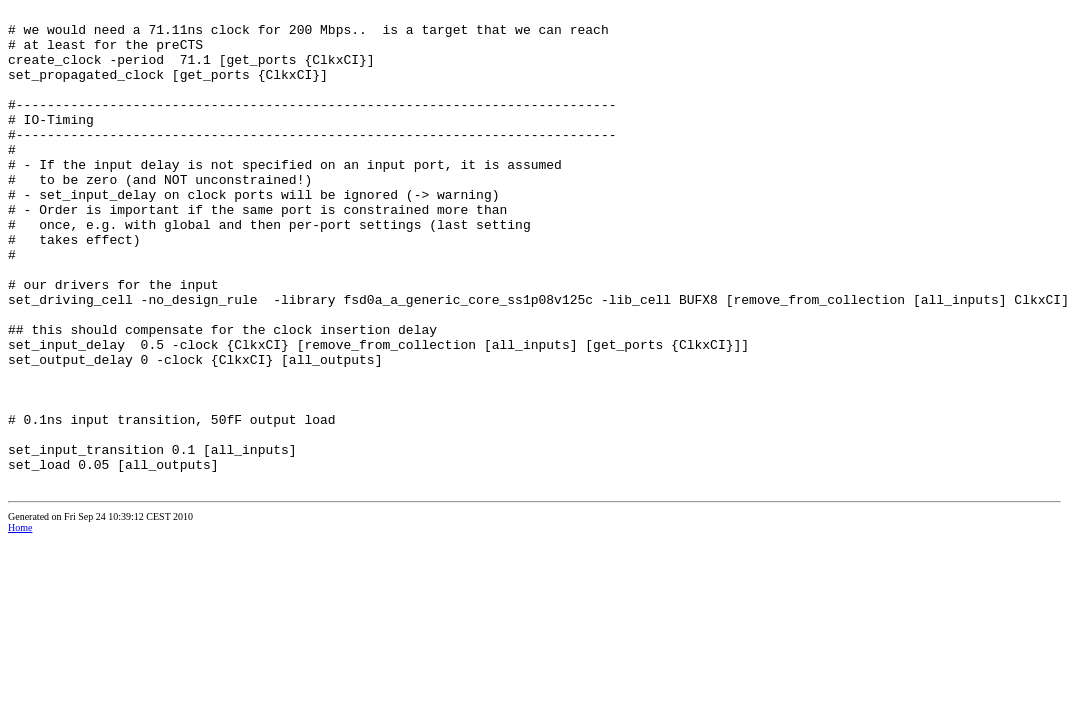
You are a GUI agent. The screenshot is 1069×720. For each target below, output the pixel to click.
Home (20, 623)
